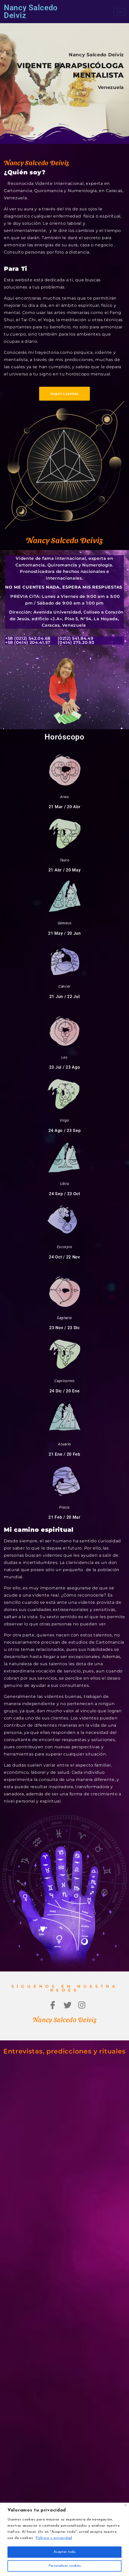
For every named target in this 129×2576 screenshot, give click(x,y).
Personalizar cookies (64, 2566)
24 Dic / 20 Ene (64, 1391)
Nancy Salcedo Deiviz (31, 11)
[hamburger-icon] (119, 11)
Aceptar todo (64, 2552)
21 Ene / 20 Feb (64, 1454)
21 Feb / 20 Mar (64, 1517)
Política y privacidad (54, 2538)
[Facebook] (53, 2005)
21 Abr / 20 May (64, 870)
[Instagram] (81, 2005)
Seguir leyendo (64, 394)
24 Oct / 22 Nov (64, 1257)
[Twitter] (68, 2005)
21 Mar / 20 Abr (65, 806)
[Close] (125, 2505)
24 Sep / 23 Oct (64, 1193)
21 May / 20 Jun (64, 933)
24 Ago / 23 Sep (64, 1130)
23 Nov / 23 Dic (64, 1327)
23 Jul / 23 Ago (64, 1067)
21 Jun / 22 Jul (64, 996)
